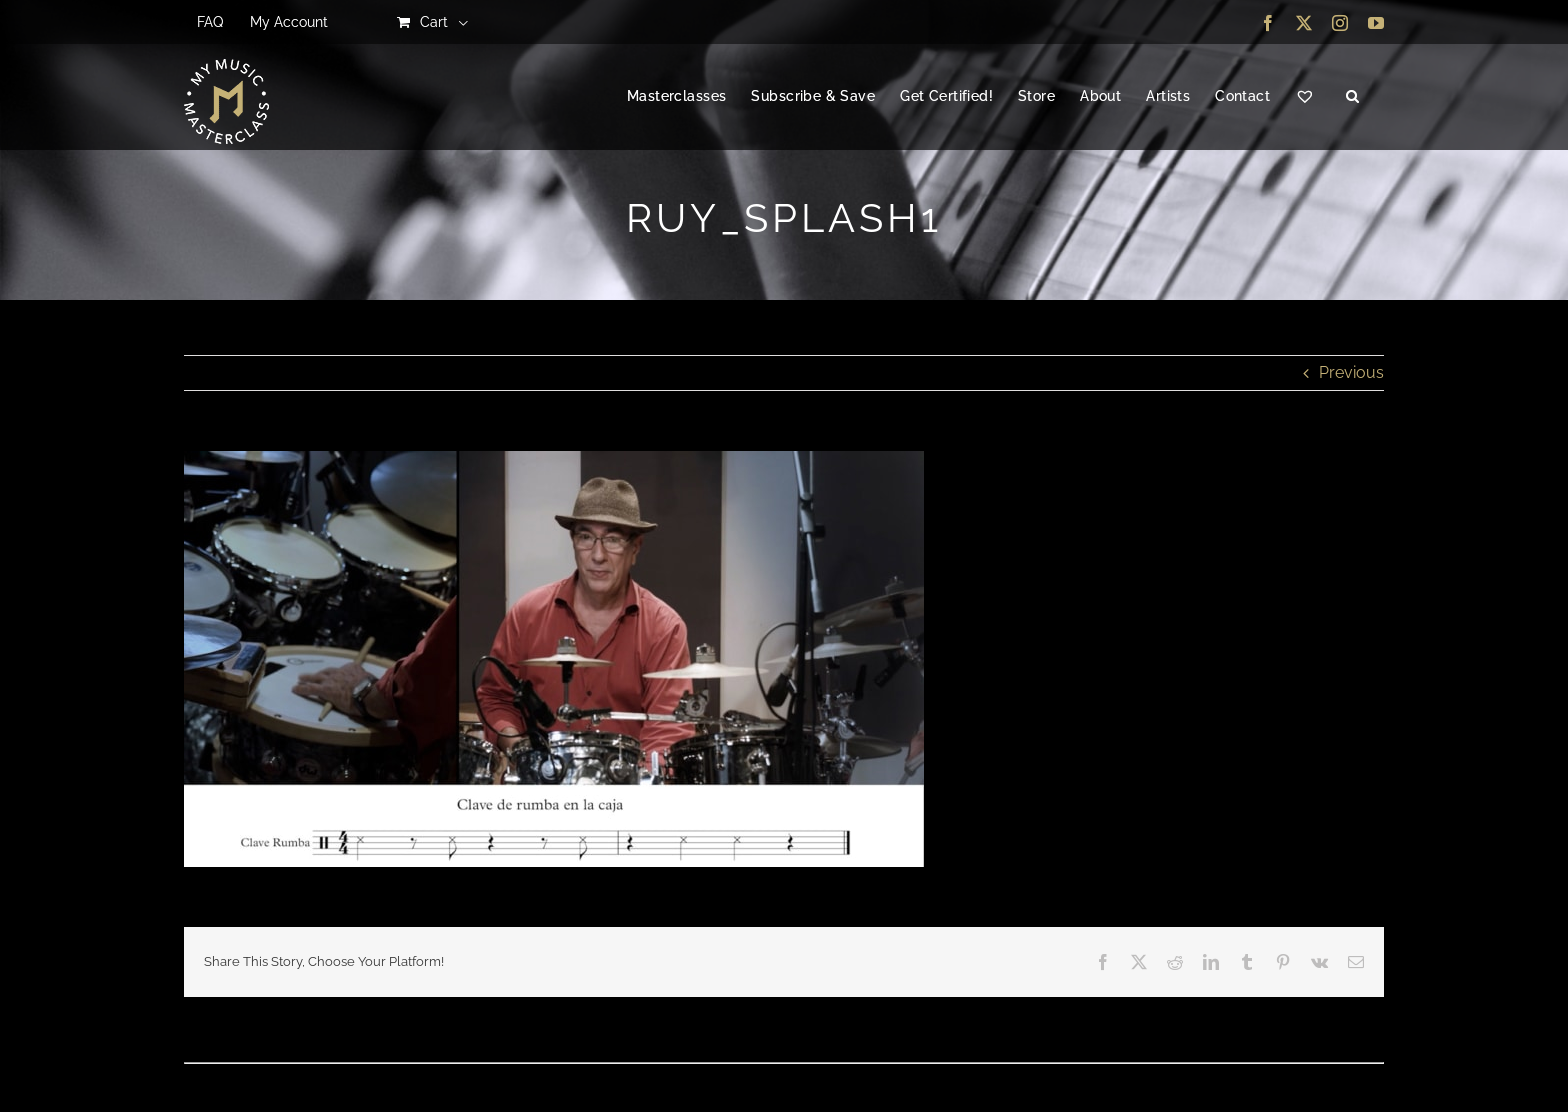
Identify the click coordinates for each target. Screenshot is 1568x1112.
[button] (1352, 97)
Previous (1351, 372)
